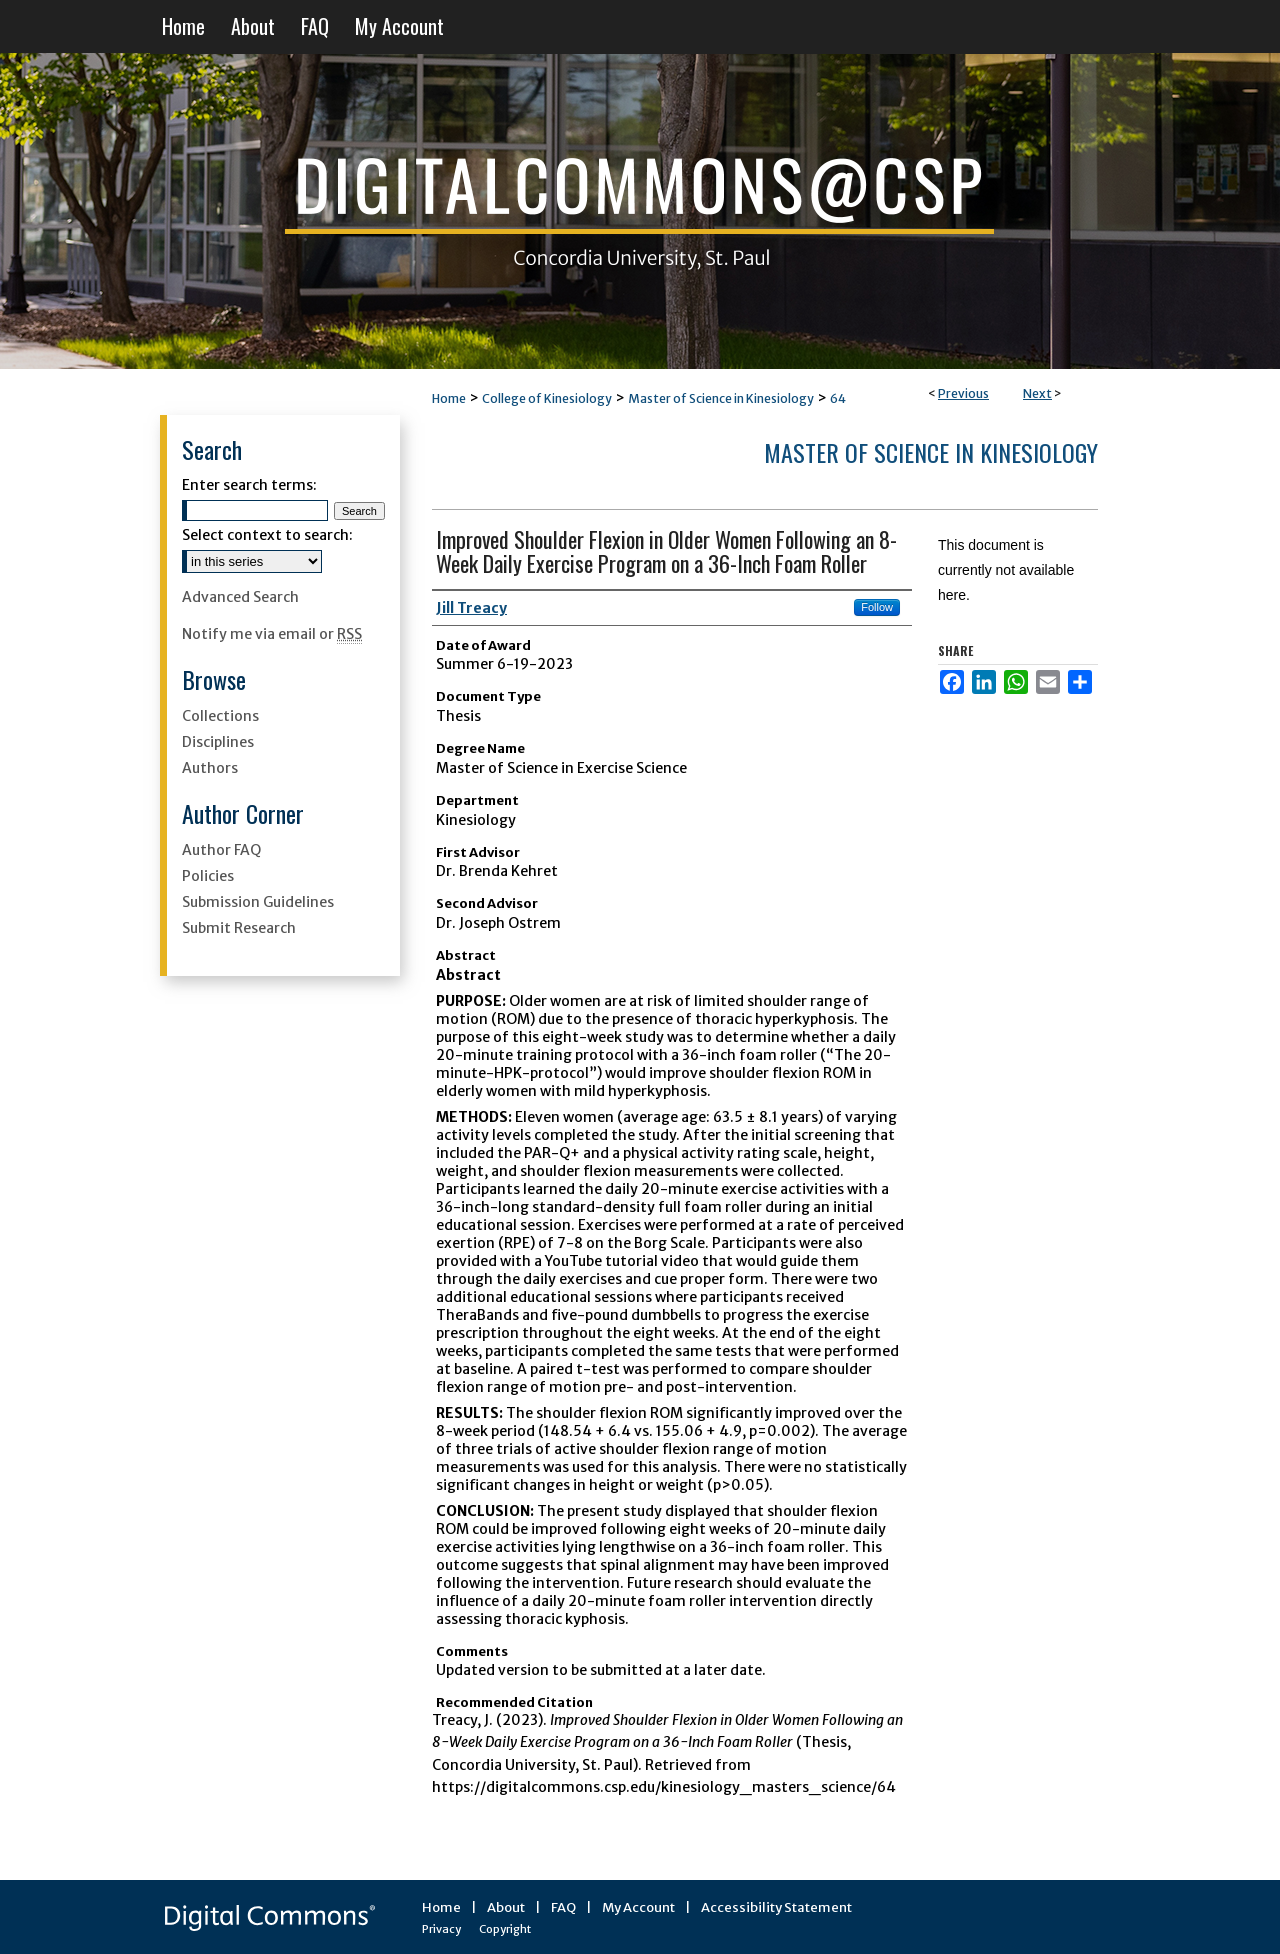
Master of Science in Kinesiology (721, 398)
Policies (208, 876)
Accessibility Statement (776, 1907)
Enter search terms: (249, 485)
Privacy (441, 1929)
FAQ (563, 1907)
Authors (210, 768)
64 (838, 398)
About (506, 1907)
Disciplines (218, 742)
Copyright (505, 1929)
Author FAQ (221, 850)
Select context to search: (267, 535)
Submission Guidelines (258, 902)
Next (1037, 393)
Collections (220, 716)
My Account (638, 1907)
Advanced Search (240, 597)
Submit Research (239, 928)
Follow (877, 607)
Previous (963, 393)
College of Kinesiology (547, 398)
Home (449, 398)
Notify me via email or (272, 634)
